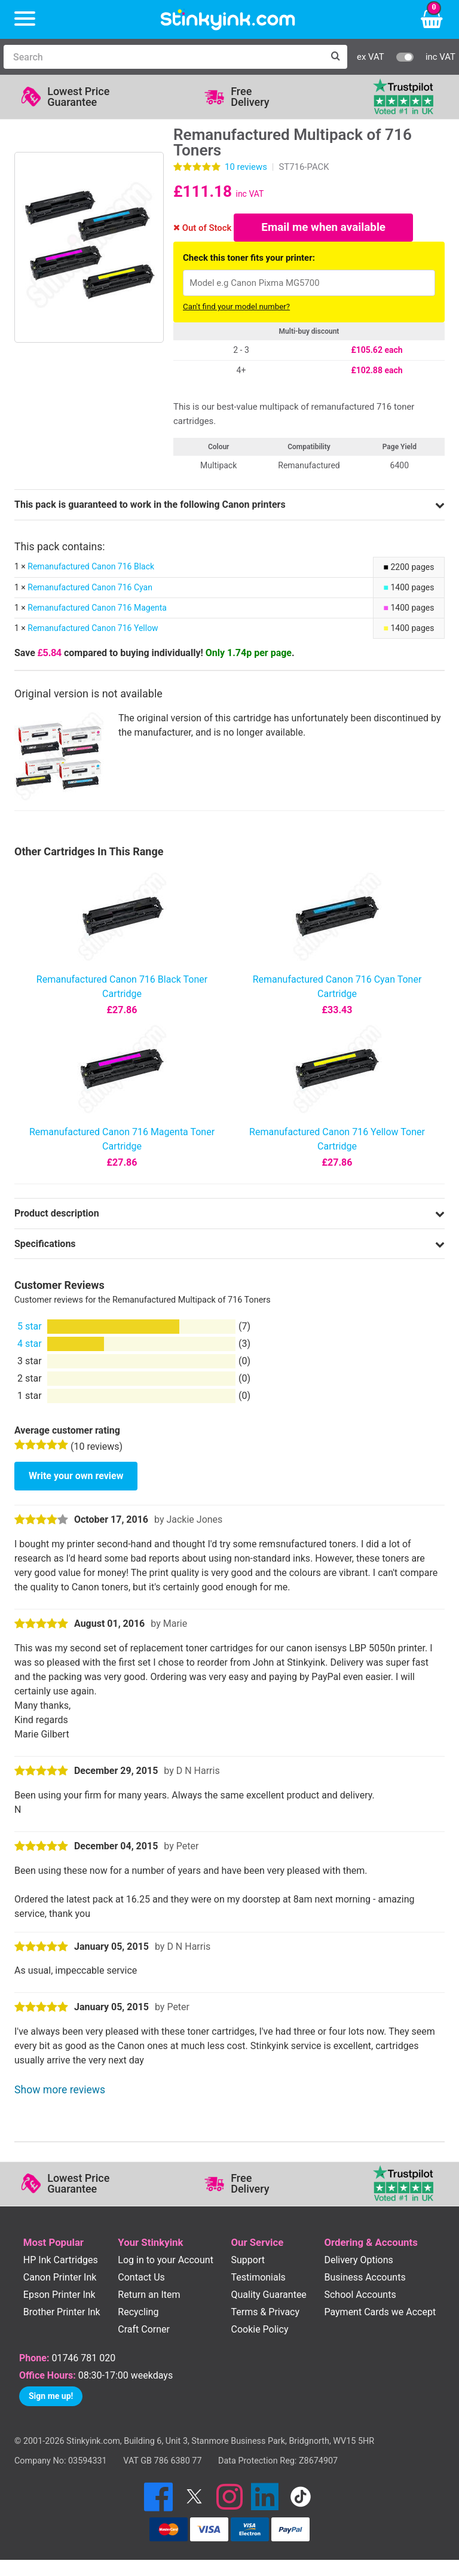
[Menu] (24, 19)
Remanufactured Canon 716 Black (90, 568)
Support (247, 2261)
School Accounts (360, 2296)
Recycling (138, 2313)
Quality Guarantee (268, 2296)
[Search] (163, 57)
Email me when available (324, 228)
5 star (29, 1327)
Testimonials (258, 2279)
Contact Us (141, 2279)
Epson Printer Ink (59, 2296)
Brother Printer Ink (61, 2313)
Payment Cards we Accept (380, 2313)
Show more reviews (59, 2092)
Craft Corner (144, 2331)
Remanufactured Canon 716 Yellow (92, 630)
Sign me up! (51, 2397)
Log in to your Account (165, 2261)
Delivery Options (358, 2261)
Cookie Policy (259, 2331)
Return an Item (149, 2296)
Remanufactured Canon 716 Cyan (89, 588)
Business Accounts (364, 2279)
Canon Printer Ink (60, 2279)
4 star (29, 1345)
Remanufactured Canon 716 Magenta (97, 609)
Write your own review (76, 1477)
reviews (246, 166)
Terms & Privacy (265, 2313)
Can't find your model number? (236, 308)
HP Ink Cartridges (60, 2261)
